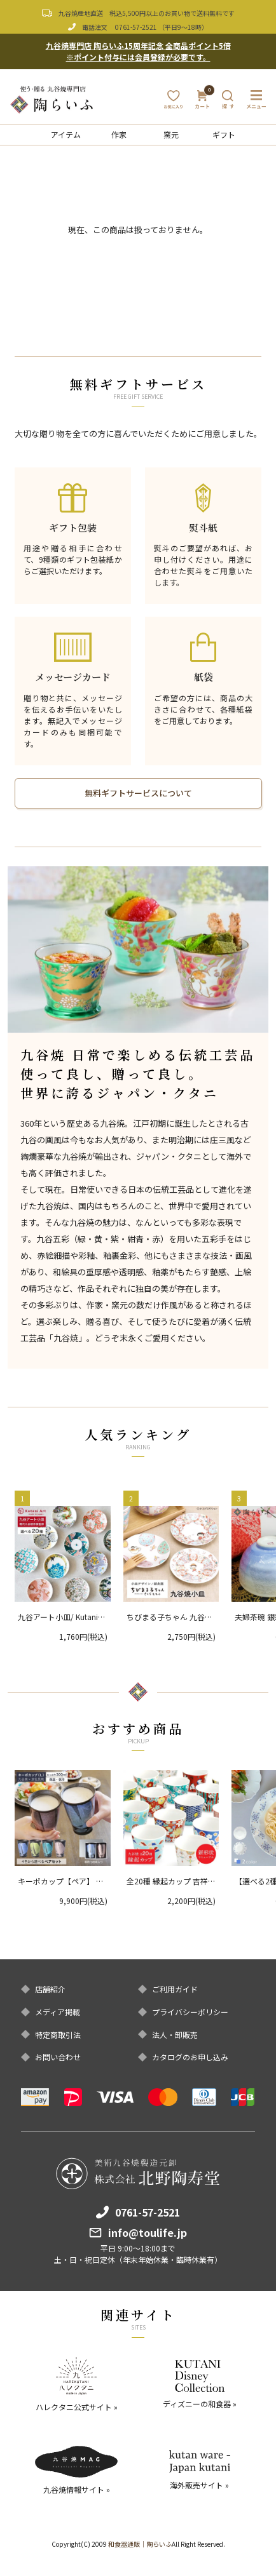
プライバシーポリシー (190, 2012)
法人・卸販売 (175, 2034)
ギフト (223, 134)
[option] (138, 949)
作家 (119, 134)
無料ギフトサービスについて (138, 793)
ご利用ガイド (175, 1989)
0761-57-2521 (136, 27)
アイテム (66, 134)
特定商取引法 (58, 2034)
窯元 (171, 134)
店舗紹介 (50, 1989)
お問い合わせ (58, 2057)
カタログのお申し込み (190, 2057)
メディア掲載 (57, 2012)
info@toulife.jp (147, 2232)
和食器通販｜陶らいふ (140, 2544)
